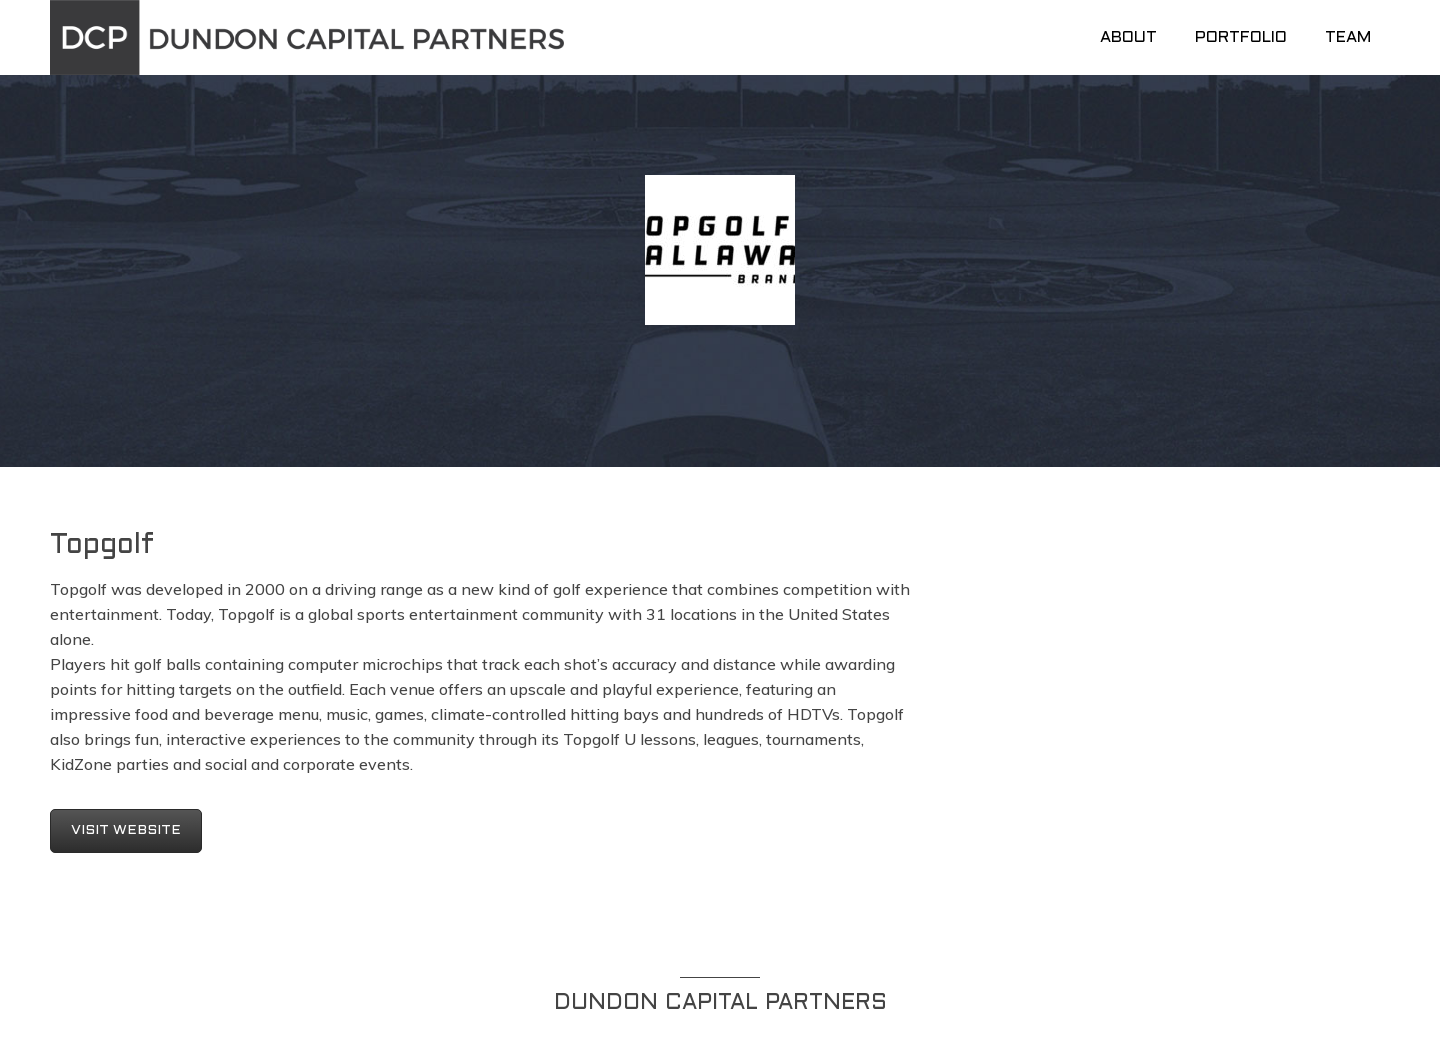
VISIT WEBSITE (126, 830)
